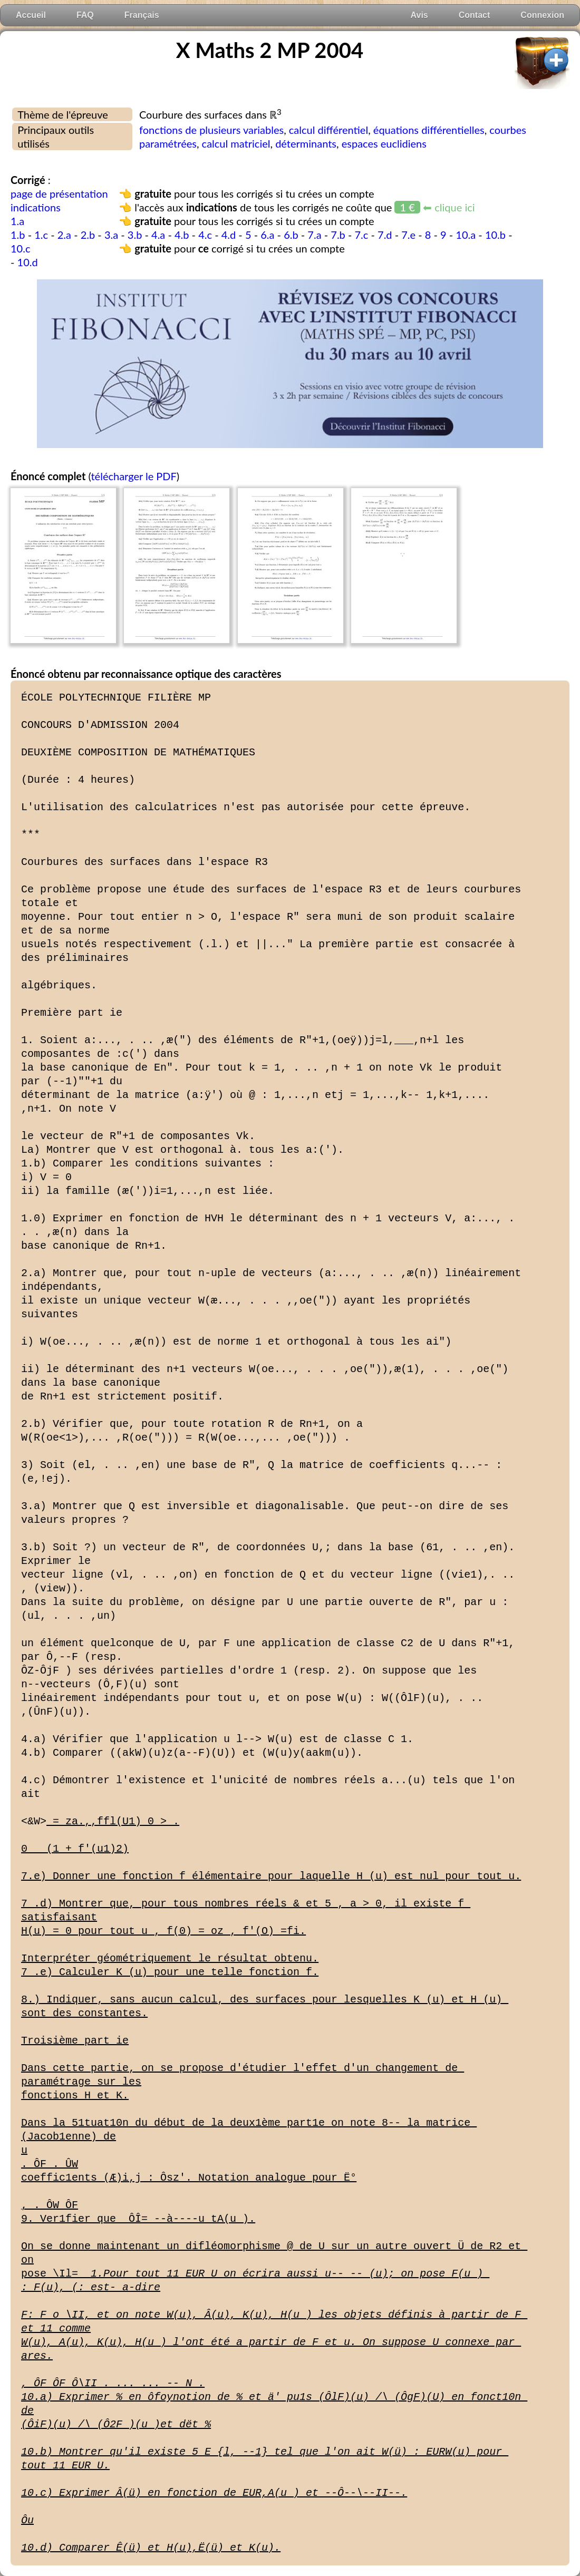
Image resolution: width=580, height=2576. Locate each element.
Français (141, 15)
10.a (466, 234)
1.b (18, 234)
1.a (17, 221)
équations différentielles (429, 129)
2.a (64, 234)
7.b (338, 234)
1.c (41, 234)
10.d (27, 262)
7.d (385, 234)
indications (36, 207)
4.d (228, 234)
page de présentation (59, 193)
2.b (88, 234)
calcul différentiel (328, 129)
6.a (267, 234)
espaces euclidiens (384, 143)
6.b (291, 234)
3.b (135, 234)
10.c (20, 248)
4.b (182, 234)
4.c (205, 234)
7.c (361, 234)
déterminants (305, 143)
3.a (111, 234)
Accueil (31, 15)
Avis (419, 15)
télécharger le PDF (133, 476)
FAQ (85, 15)
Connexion (542, 15)
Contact (474, 15)
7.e (408, 234)
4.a (158, 234)
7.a (314, 234)
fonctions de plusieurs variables (211, 129)
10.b (495, 234)
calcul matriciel (236, 143)
